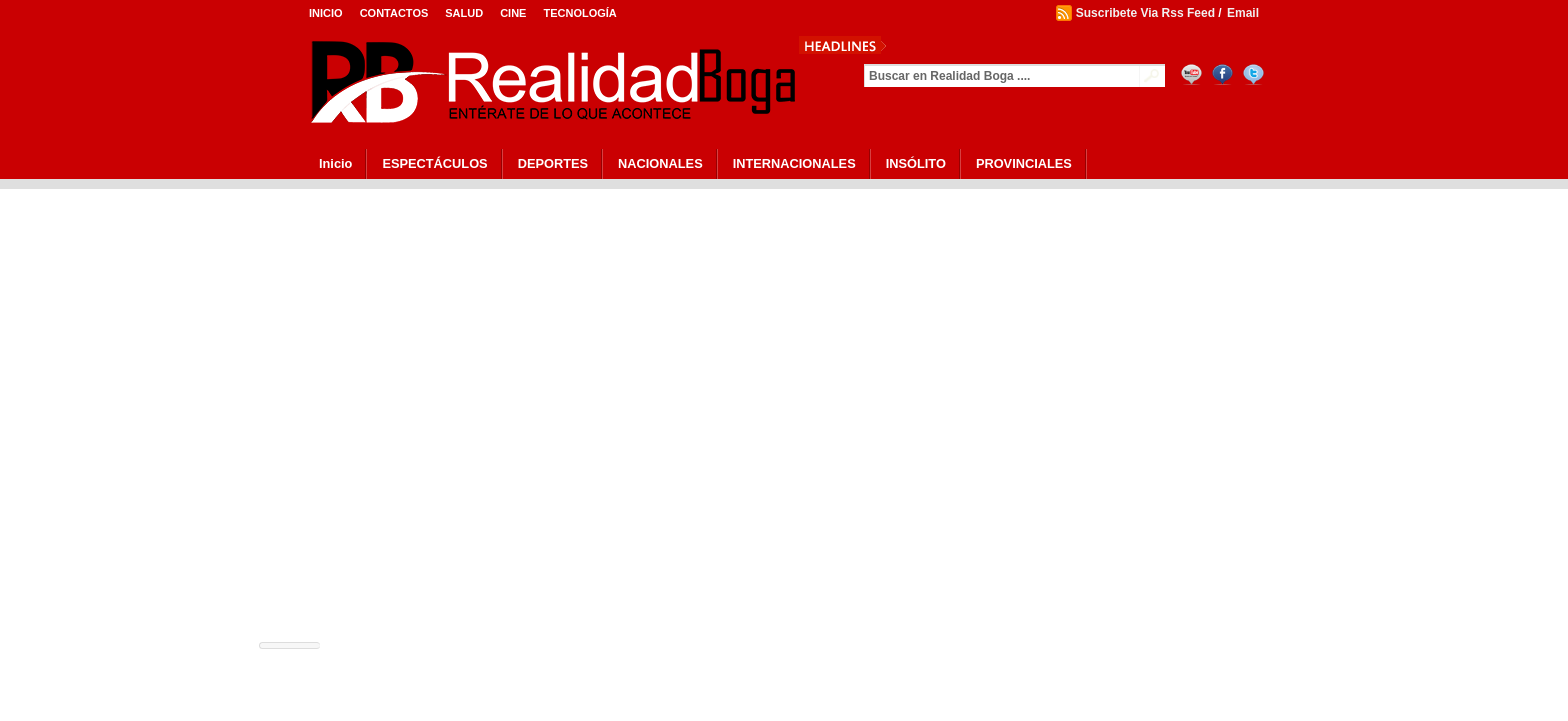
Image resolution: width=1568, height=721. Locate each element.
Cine (513, 13)
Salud (464, 13)
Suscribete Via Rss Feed (1145, 13)
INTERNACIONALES (794, 163)
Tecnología (579, 13)
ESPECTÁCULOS (434, 163)
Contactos (394, 13)
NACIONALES (660, 163)
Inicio (326, 13)
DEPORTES (553, 163)
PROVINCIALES (1024, 163)
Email (1243, 13)
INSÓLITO (916, 163)
